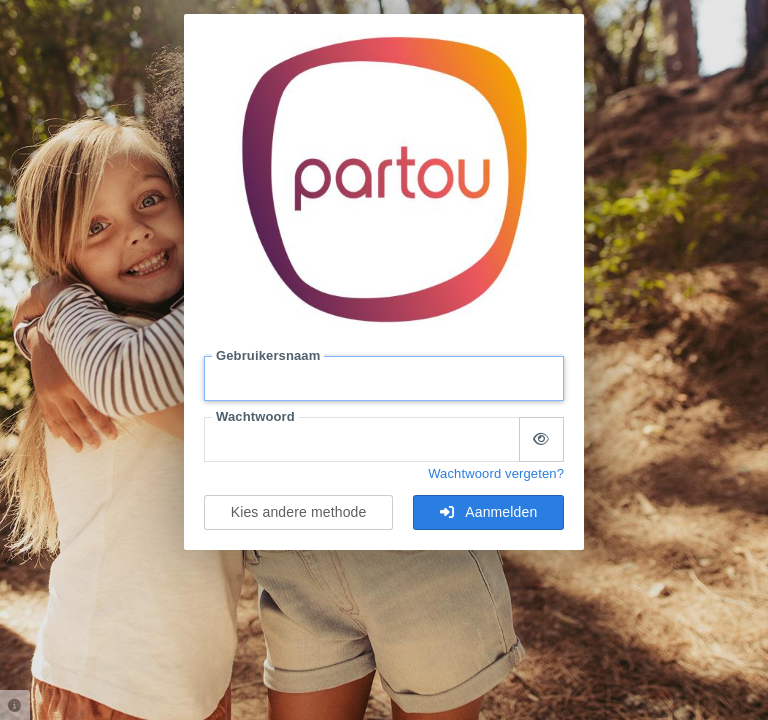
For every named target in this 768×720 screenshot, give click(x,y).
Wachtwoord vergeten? (496, 473)
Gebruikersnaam (268, 355)
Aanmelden (489, 512)
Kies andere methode (299, 512)
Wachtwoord (255, 416)
